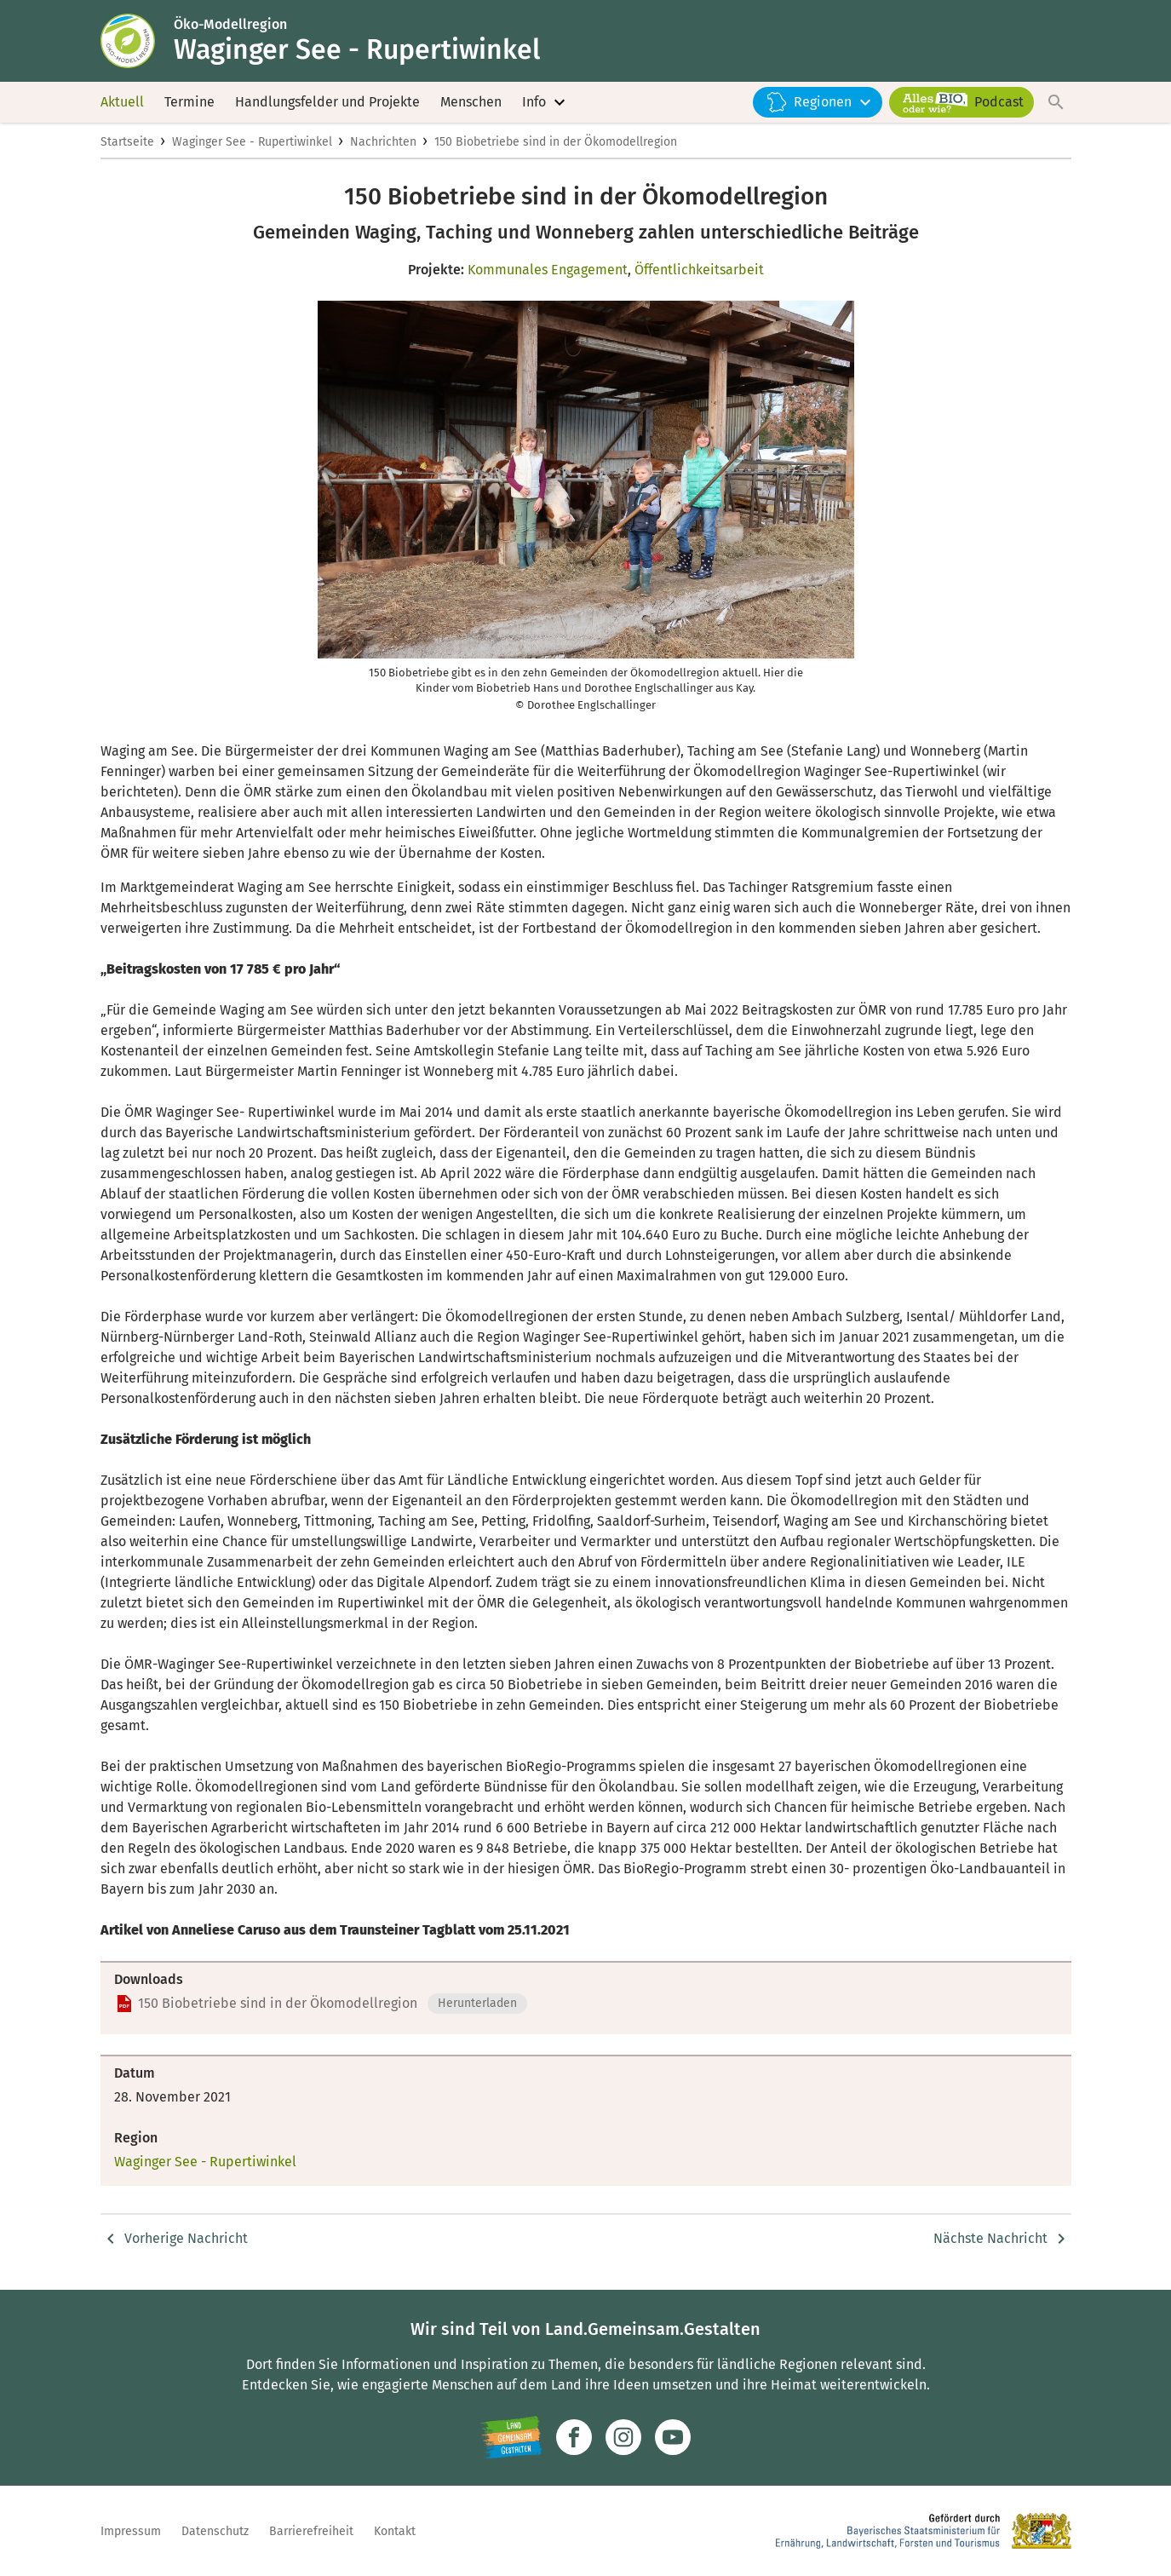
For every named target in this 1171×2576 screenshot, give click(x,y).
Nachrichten (383, 142)
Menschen (471, 102)
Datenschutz (215, 2531)
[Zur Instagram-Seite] (623, 2437)
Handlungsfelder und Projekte (327, 102)
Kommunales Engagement (548, 270)
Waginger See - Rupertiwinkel (252, 142)
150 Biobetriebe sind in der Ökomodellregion (555, 142)
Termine (189, 102)
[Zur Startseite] (137, 41)
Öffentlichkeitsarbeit (699, 270)
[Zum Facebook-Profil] (574, 2437)
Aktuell (122, 102)
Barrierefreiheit (311, 2531)
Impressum (130, 2531)
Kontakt (395, 2531)
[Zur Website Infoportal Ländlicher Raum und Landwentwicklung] (511, 2437)
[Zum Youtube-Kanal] (673, 2437)
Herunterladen (477, 2003)
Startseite (127, 142)
